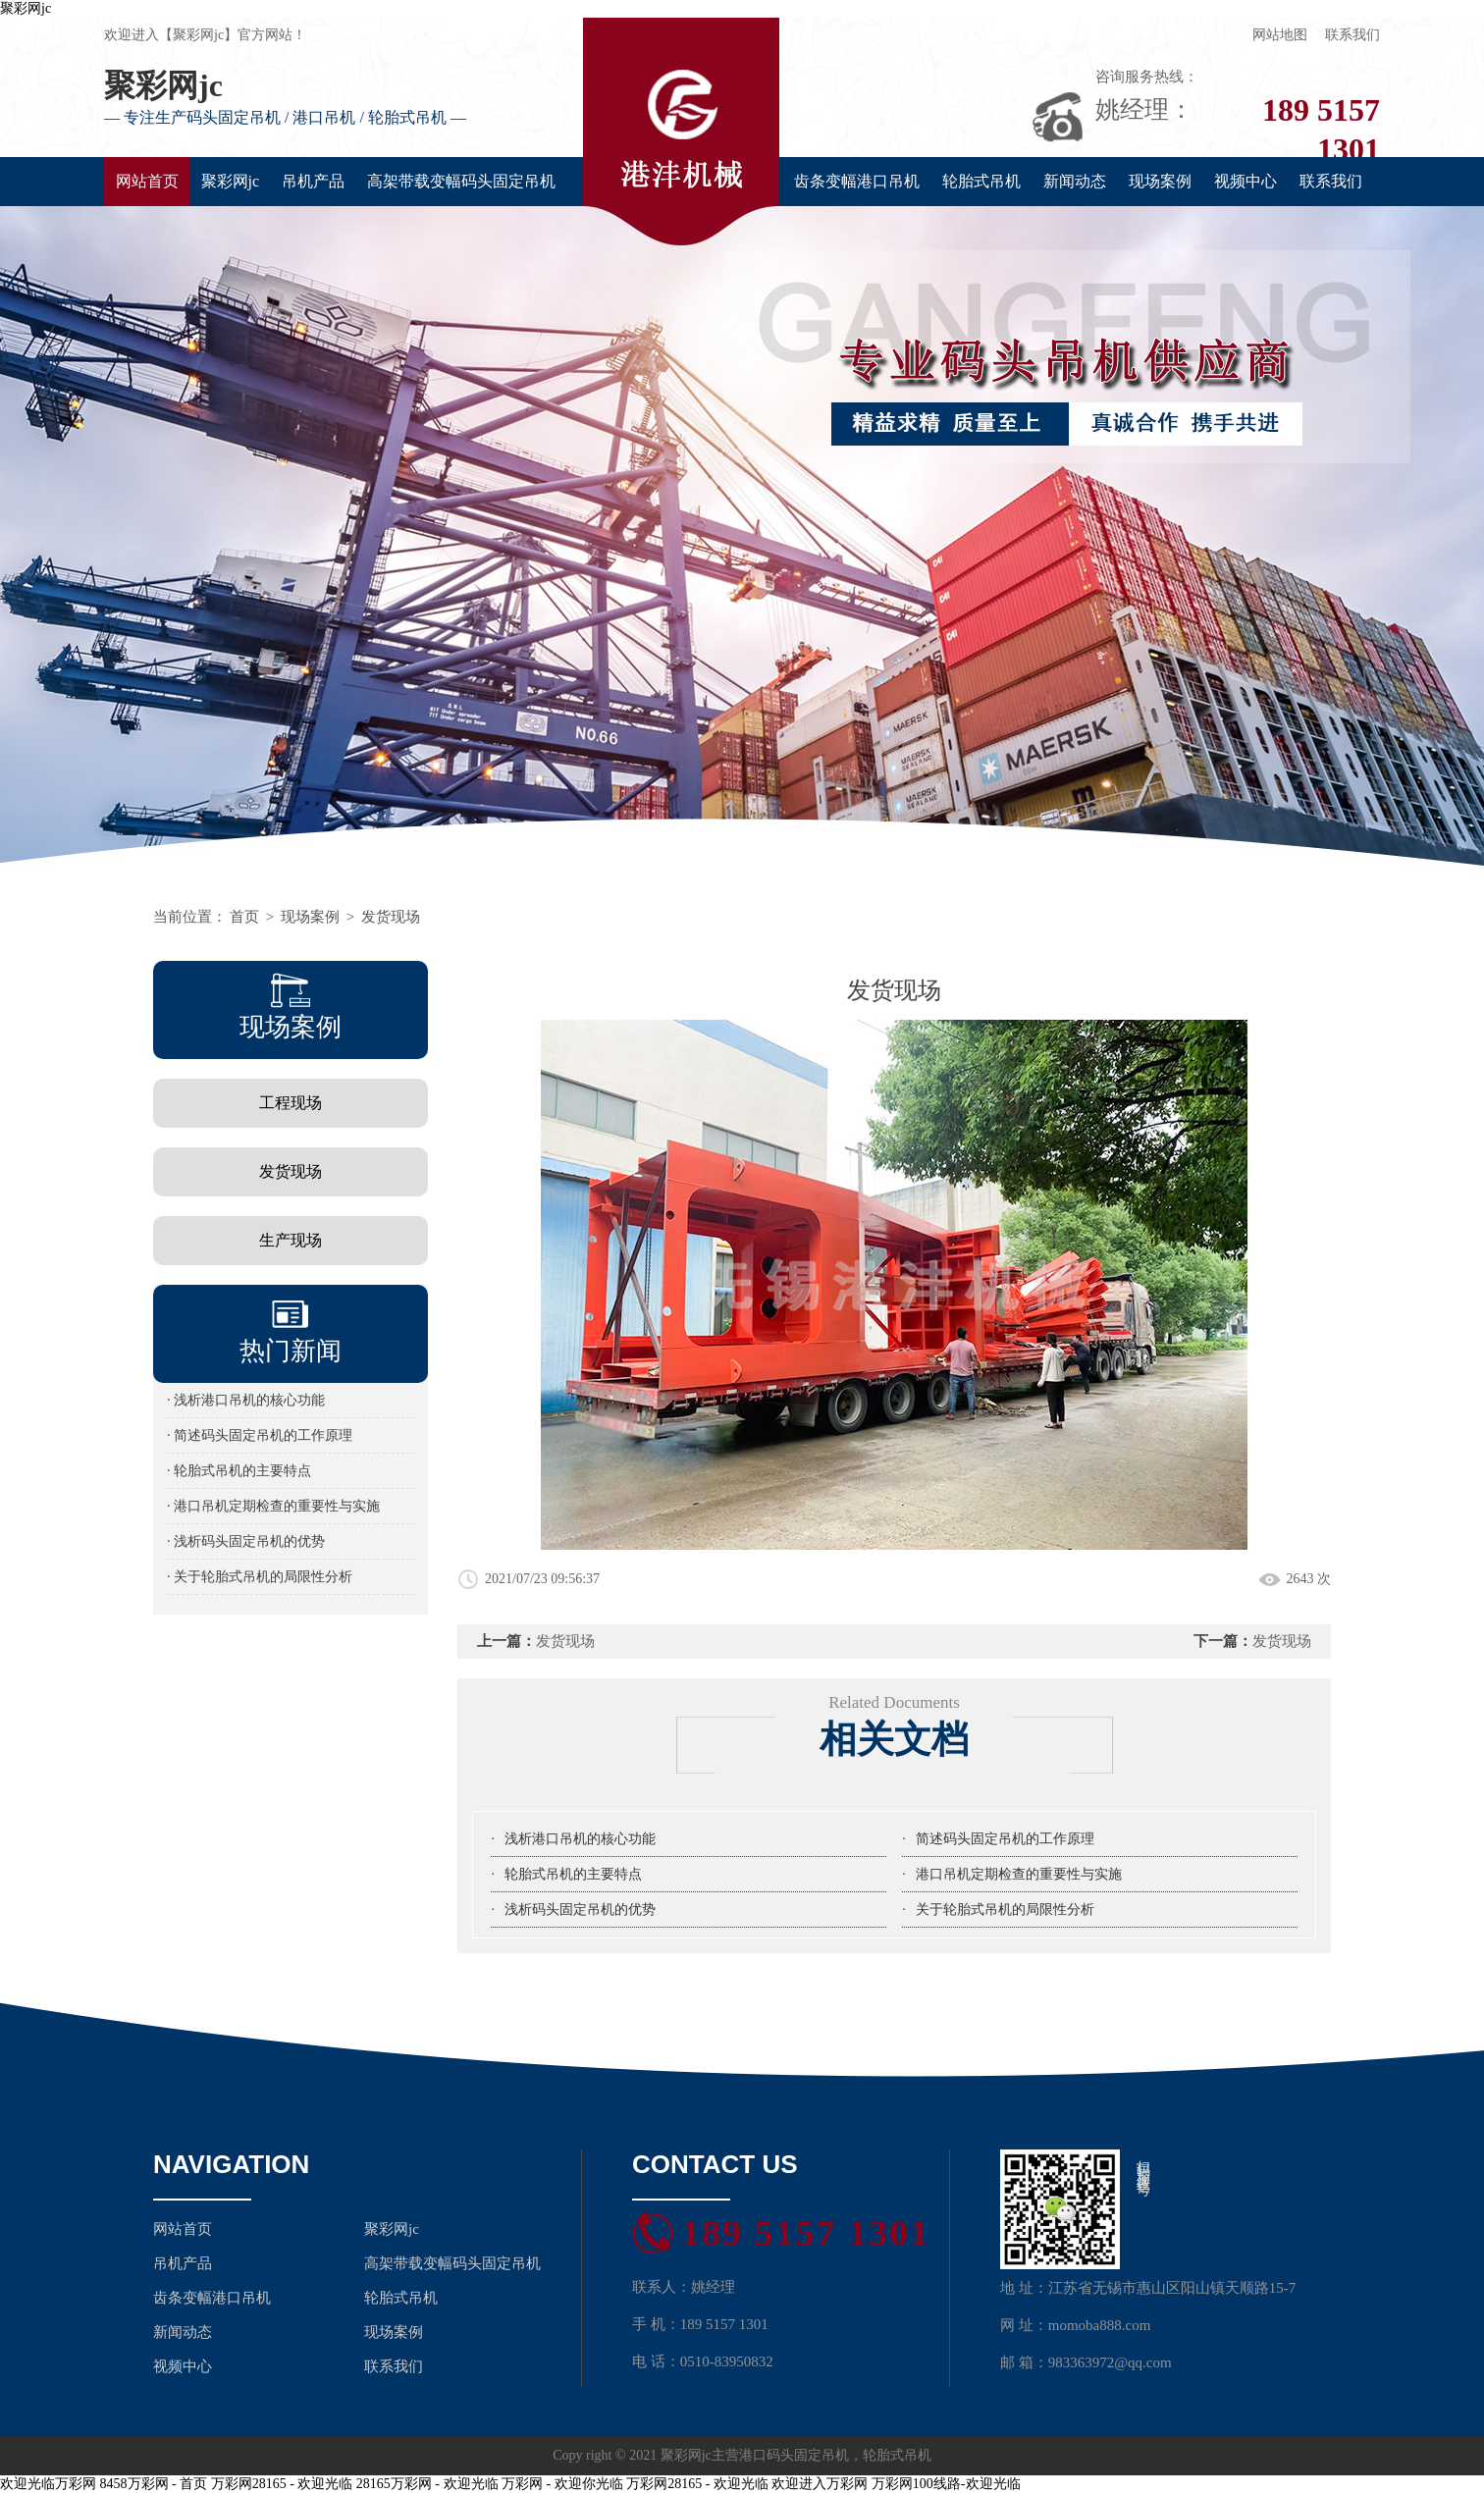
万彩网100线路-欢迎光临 (946, 2483)
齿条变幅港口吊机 (857, 181)
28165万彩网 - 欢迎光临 (427, 2483)
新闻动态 (1074, 181)
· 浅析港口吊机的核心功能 (246, 1400)
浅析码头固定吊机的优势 (580, 1909)
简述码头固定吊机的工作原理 (1005, 1838)
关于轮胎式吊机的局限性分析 (1005, 1909)
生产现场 (290, 1240)
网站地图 (1279, 34)
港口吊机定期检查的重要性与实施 (1019, 1874)
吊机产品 (313, 181)
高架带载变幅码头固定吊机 (461, 181)
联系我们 (1352, 34)
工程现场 (290, 1102)
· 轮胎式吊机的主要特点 (239, 1470)
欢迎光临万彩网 (48, 2483)
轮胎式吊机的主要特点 (573, 1874)
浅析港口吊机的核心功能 (580, 1838)
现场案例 (1160, 181)
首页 (244, 917)
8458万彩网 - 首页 (154, 2483)
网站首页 (147, 181)
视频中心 (1245, 181)
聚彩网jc (25, 8)
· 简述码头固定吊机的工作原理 (259, 1435)
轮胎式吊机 (981, 181)
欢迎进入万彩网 (819, 2483)
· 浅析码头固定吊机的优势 (246, 1541)
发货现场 (390, 917)
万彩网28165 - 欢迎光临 (282, 2483)
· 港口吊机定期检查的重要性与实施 (273, 1506)
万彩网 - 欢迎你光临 (562, 2483)
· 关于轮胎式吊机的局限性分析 (259, 1576)
